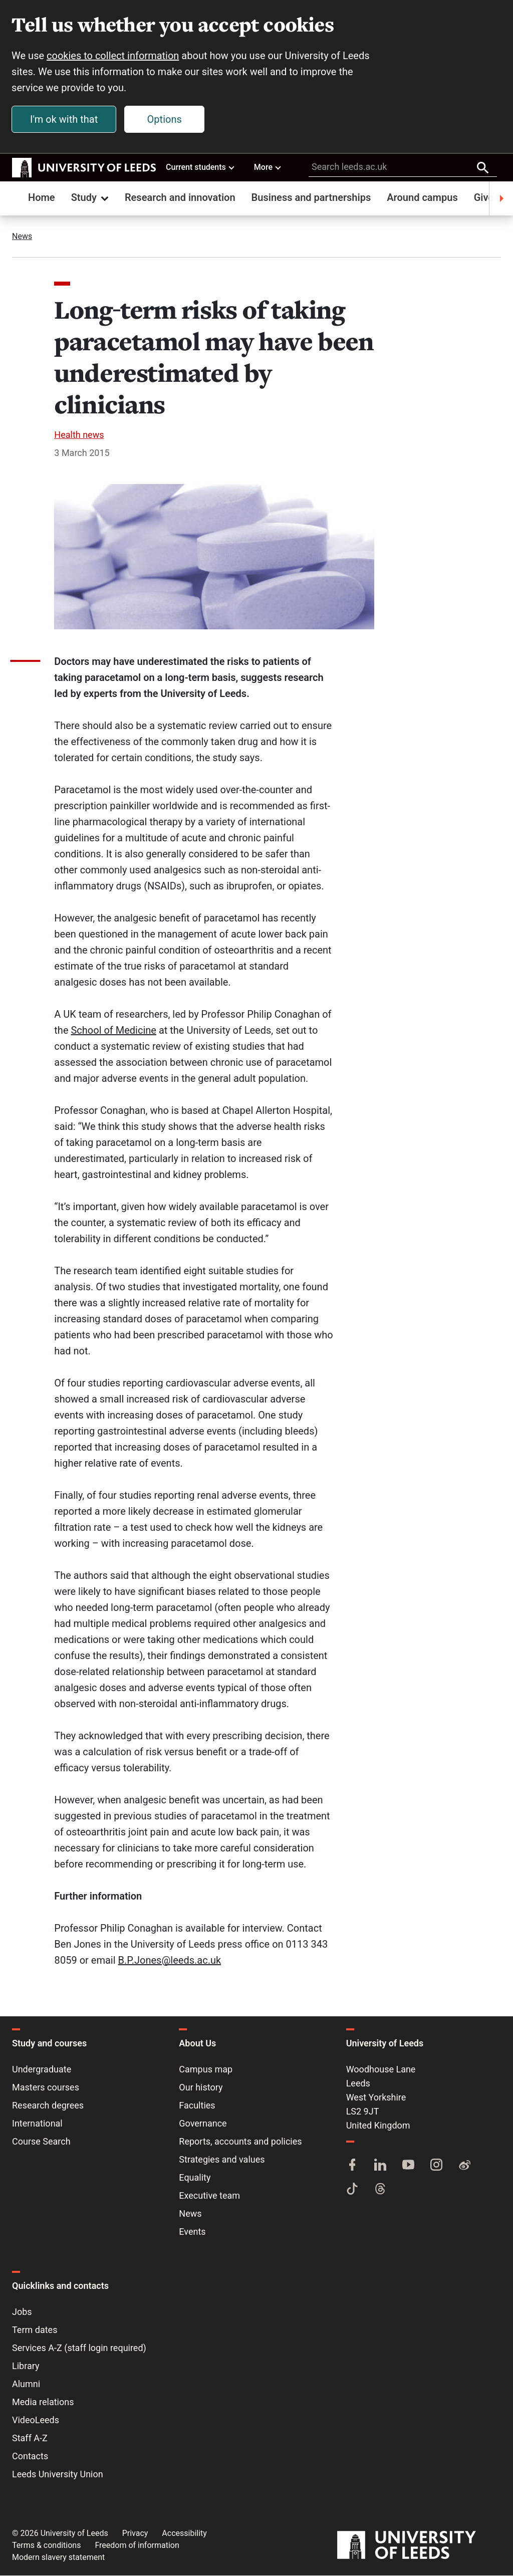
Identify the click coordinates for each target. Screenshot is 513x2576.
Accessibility (184, 2533)
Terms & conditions (46, 2545)
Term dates (34, 2330)
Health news (79, 435)
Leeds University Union (57, 2474)
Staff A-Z (30, 2438)
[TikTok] (352, 2190)
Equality (194, 2178)
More (268, 167)
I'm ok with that (64, 120)
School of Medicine (113, 1031)
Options (165, 120)
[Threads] (380, 2190)
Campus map (205, 2069)
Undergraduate (41, 2069)
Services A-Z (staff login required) (79, 2348)
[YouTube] (408, 2166)
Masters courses (45, 2087)
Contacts (30, 2456)
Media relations (43, 2402)
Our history (200, 2087)
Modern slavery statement (58, 2557)
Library (26, 2366)
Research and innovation (180, 198)
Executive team (209, 2196)
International (37, 2124)
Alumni (26, 2384)
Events (192, 2232)
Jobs (22, 2312)
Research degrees (48, 2105)
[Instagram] (436, 2166)
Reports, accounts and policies (240, 2142)
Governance (202, 2124)
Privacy (135, 2533)
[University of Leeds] (419, 2545)
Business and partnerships (311, 198)
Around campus (422, 198)
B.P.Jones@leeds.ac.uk (169, 1961)
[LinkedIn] (380, 2166)
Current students (200, 167)
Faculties (197, 2105)
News (22, 237)
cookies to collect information (113, 56)
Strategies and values (222, 2160)
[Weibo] (464, 2166)
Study (91, 198)
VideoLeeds (35, 2420)
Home (41, 198)
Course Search (41, 2142)
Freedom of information (137, 2545)
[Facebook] (352, 2166)
